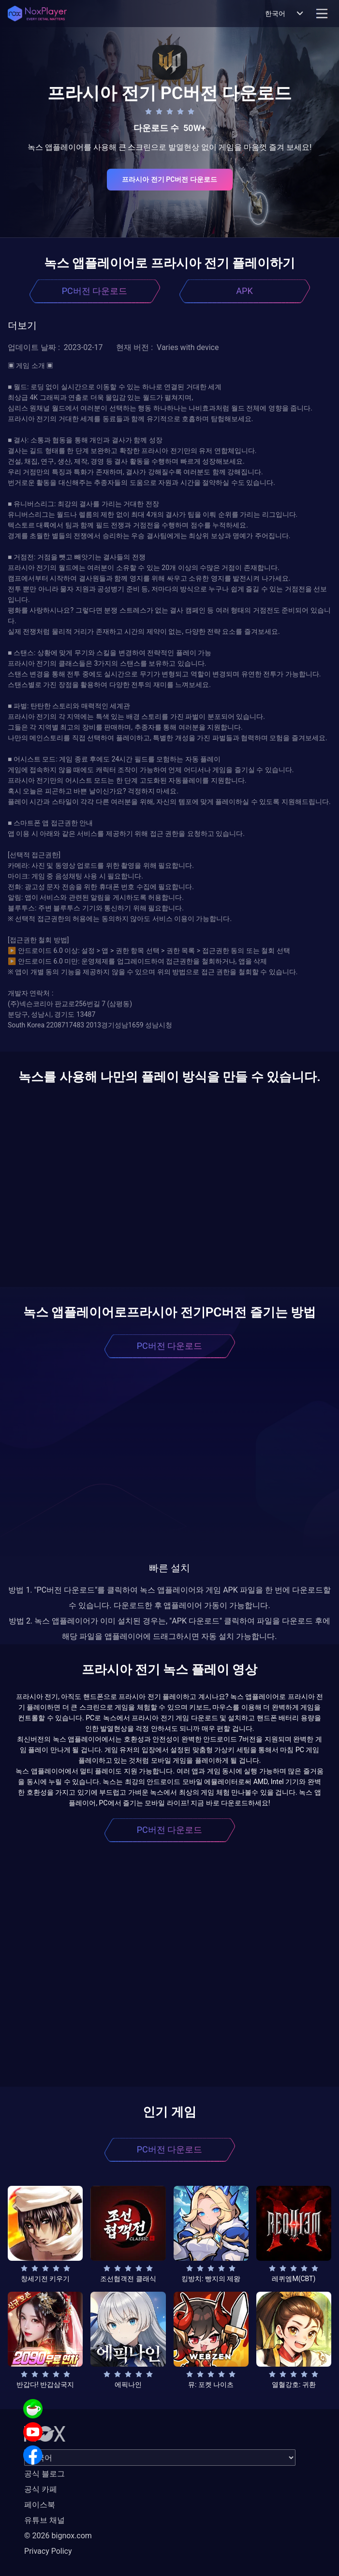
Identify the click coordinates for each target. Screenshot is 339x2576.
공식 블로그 (44, 2473)
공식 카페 (40, 2489)
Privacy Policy (48, 2551)
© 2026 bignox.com (58, 2535)
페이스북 (39, 2504)
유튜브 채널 (44, 2520)
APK (244, 291)
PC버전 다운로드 (95, 291)
